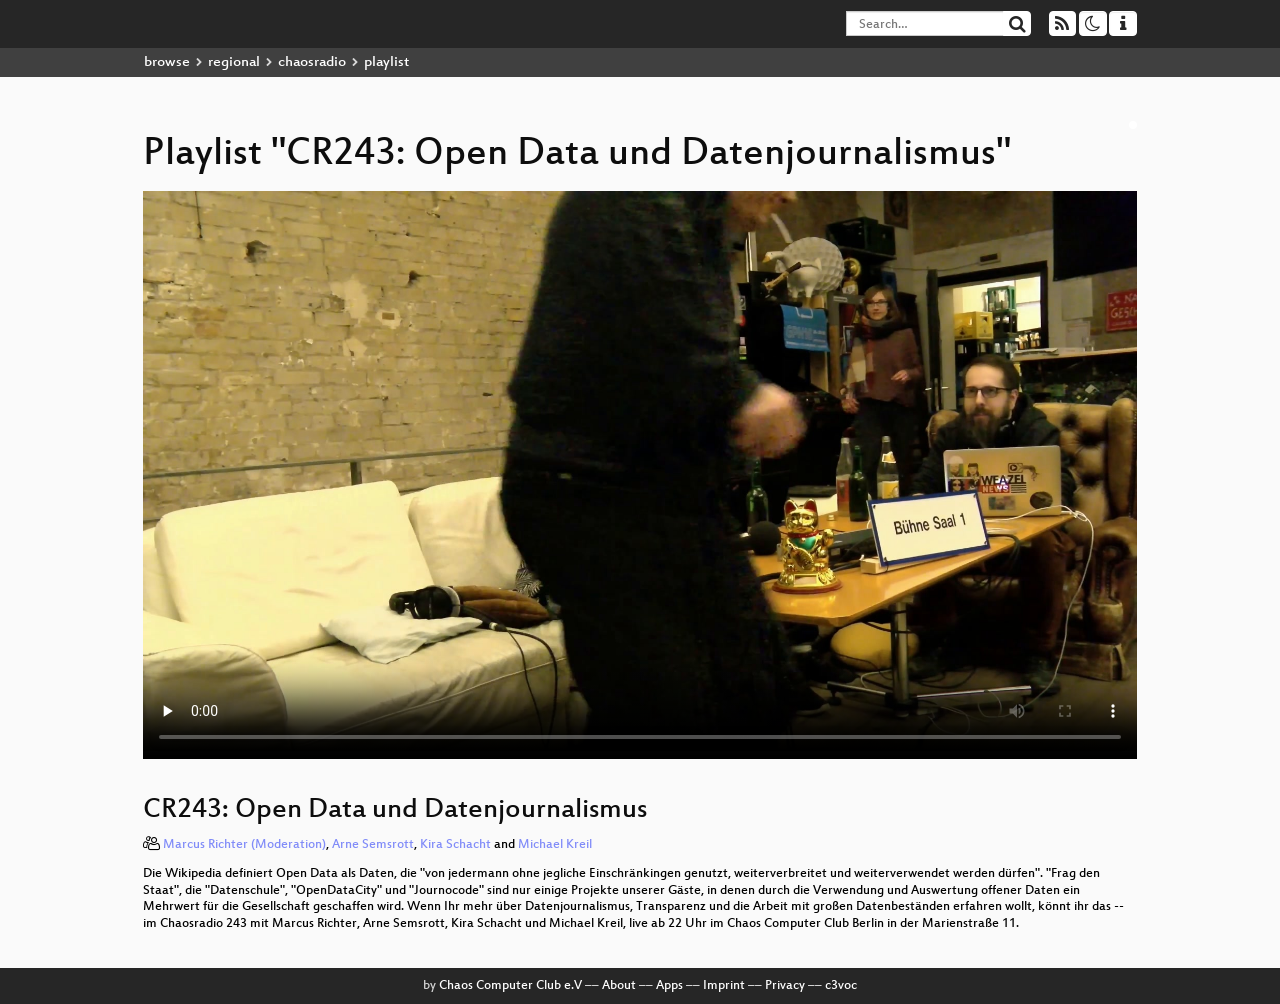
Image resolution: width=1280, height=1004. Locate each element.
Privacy (785, 986)
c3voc (841, 986)
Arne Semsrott (373, 845)
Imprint (724, 986)
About (619, 986)
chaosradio (312, 62)
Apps (669, 986)
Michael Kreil (555, 845)
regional (234, 62)
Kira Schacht (455, 845)
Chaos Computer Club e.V (510, 986)
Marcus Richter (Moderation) (244, 845)
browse (167, 62)
